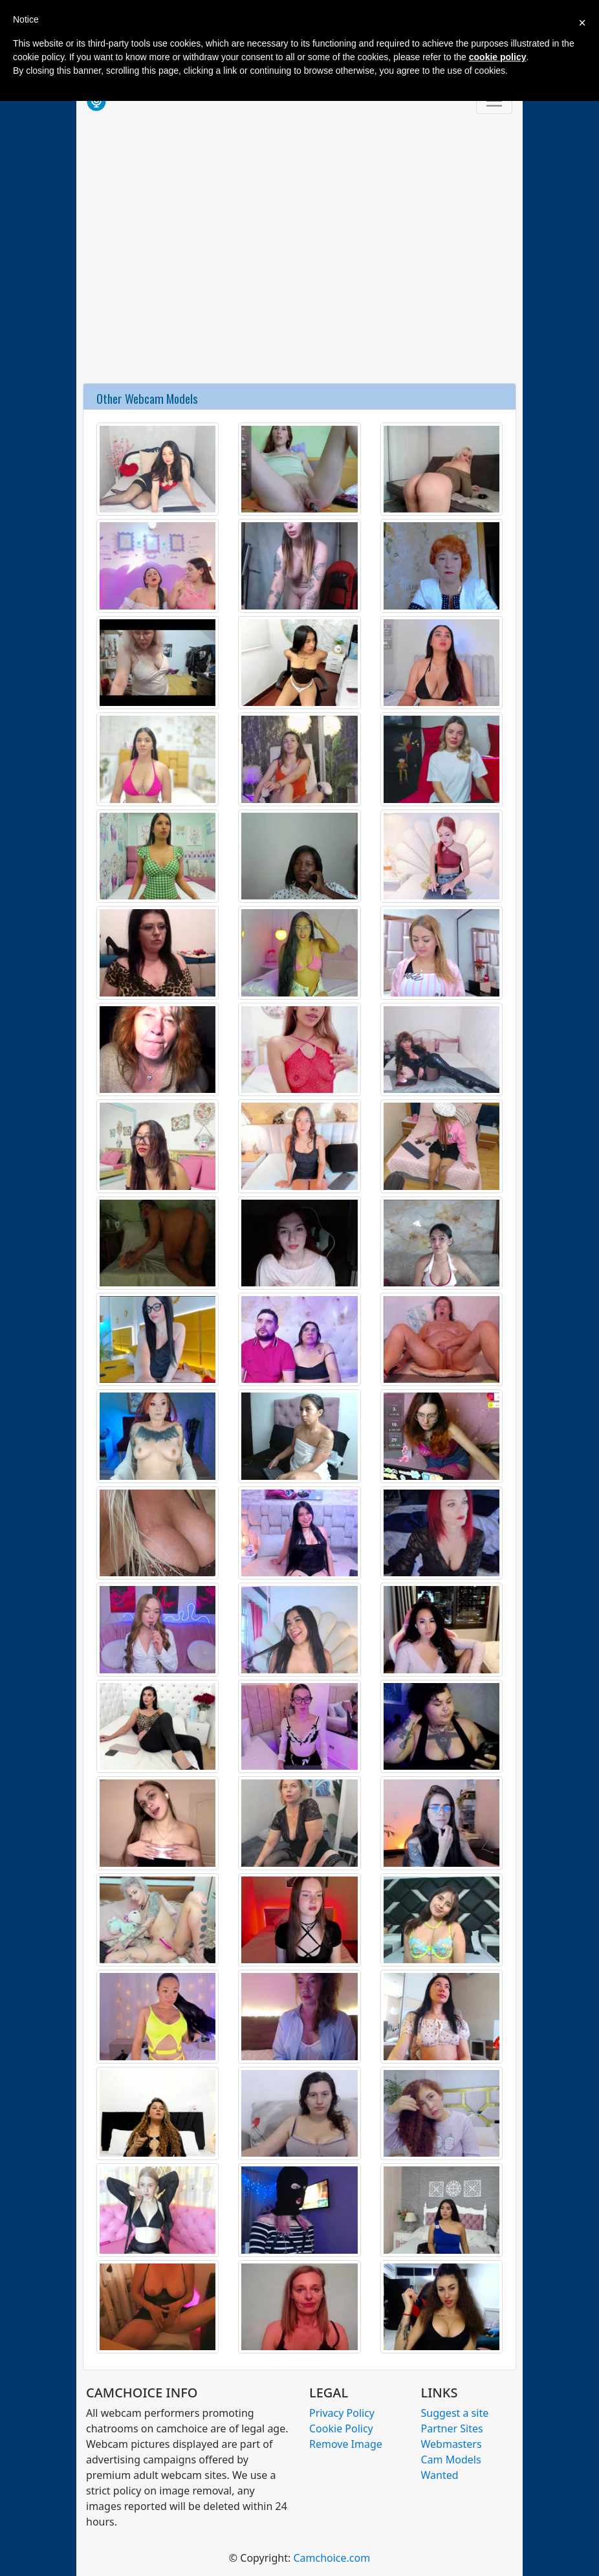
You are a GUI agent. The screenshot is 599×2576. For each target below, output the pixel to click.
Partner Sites (452, 2428)
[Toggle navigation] (494, 101)
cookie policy (498, 57)
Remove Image (345, 2444)
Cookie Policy (341, 2428)
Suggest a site (455, 2413)
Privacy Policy (342, 2413)
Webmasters (451, 2444)
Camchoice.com (331, 2558)
